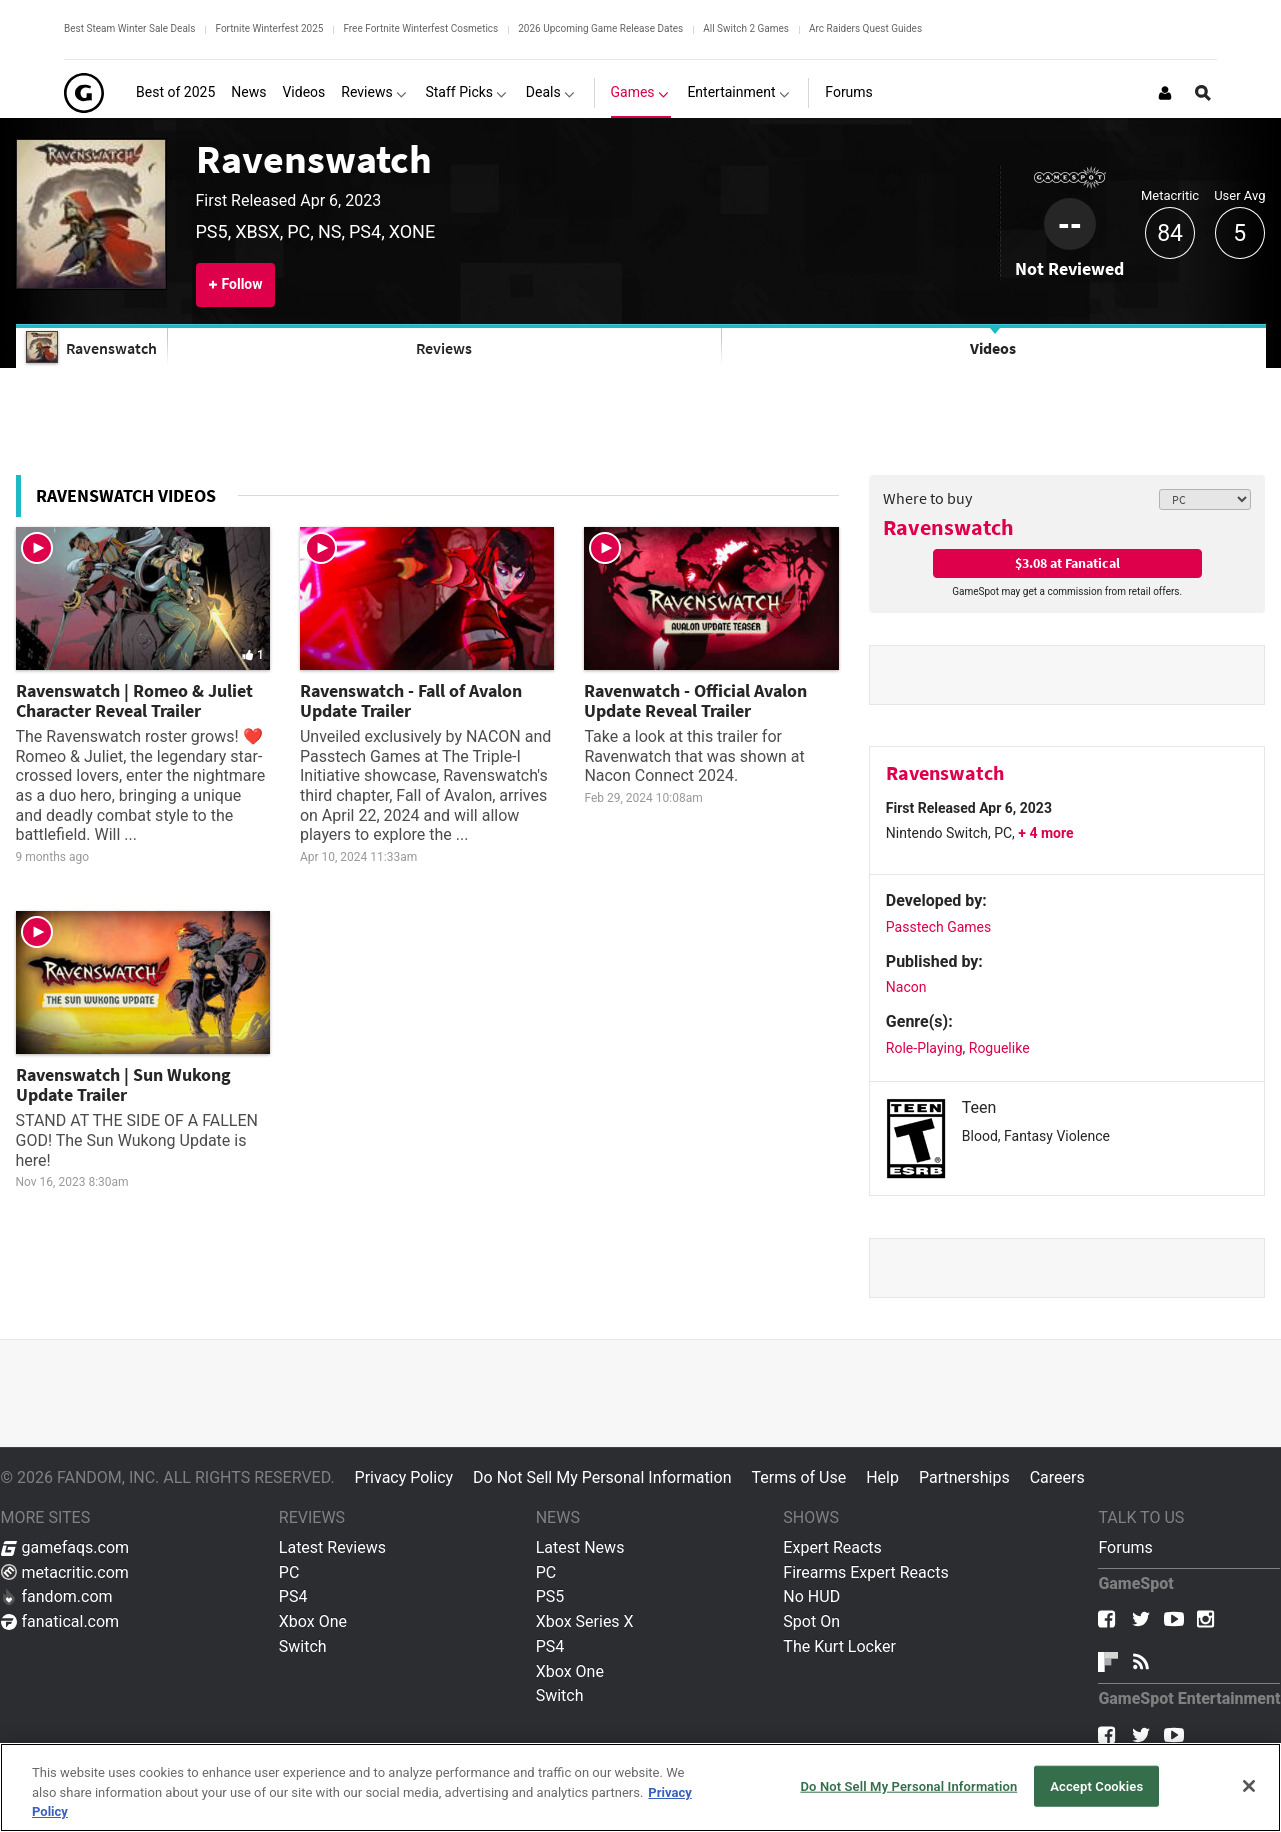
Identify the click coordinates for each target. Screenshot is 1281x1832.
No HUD (811, 1596)
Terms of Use (798, 1477)
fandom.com (57, 1596)
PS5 (550, 1596)
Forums (1125, 1547)
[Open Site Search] (1203, 93)
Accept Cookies (1096, 1785)
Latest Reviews (332, 1547)
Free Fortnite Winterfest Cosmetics (420, 28)
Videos (993, 348)
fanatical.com (60, 1621)
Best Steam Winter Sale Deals (129, 28)
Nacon (906, 987)
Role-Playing (924, 1048)
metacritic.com (65, 1572)
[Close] (1249, 1786)
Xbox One (313, 1621)
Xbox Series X (585, 1621)
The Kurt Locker (839, 1646)
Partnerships (964, 1477)
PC (289, 1572)
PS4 (293, 1596)
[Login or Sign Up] (1165, 93)
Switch (303, 1646)
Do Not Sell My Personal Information (602, 1477)
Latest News (580, 1547)
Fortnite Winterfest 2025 (269, 28)
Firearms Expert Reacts (865, 1572)
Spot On (811, 1621)
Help (882, 1477)
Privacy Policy (404, 1477)
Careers (1057, 1477)
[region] (640, 1787)
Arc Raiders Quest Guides (865, 28)
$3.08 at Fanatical (1067, 563)
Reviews (444, 348)
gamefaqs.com (65, 1547)
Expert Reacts (832, 1547)
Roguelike (999, 1048)
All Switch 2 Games (746, 28)
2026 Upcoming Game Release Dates (600, 28)
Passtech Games (938, 927)
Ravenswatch (314, 159)
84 (1170, 233)
